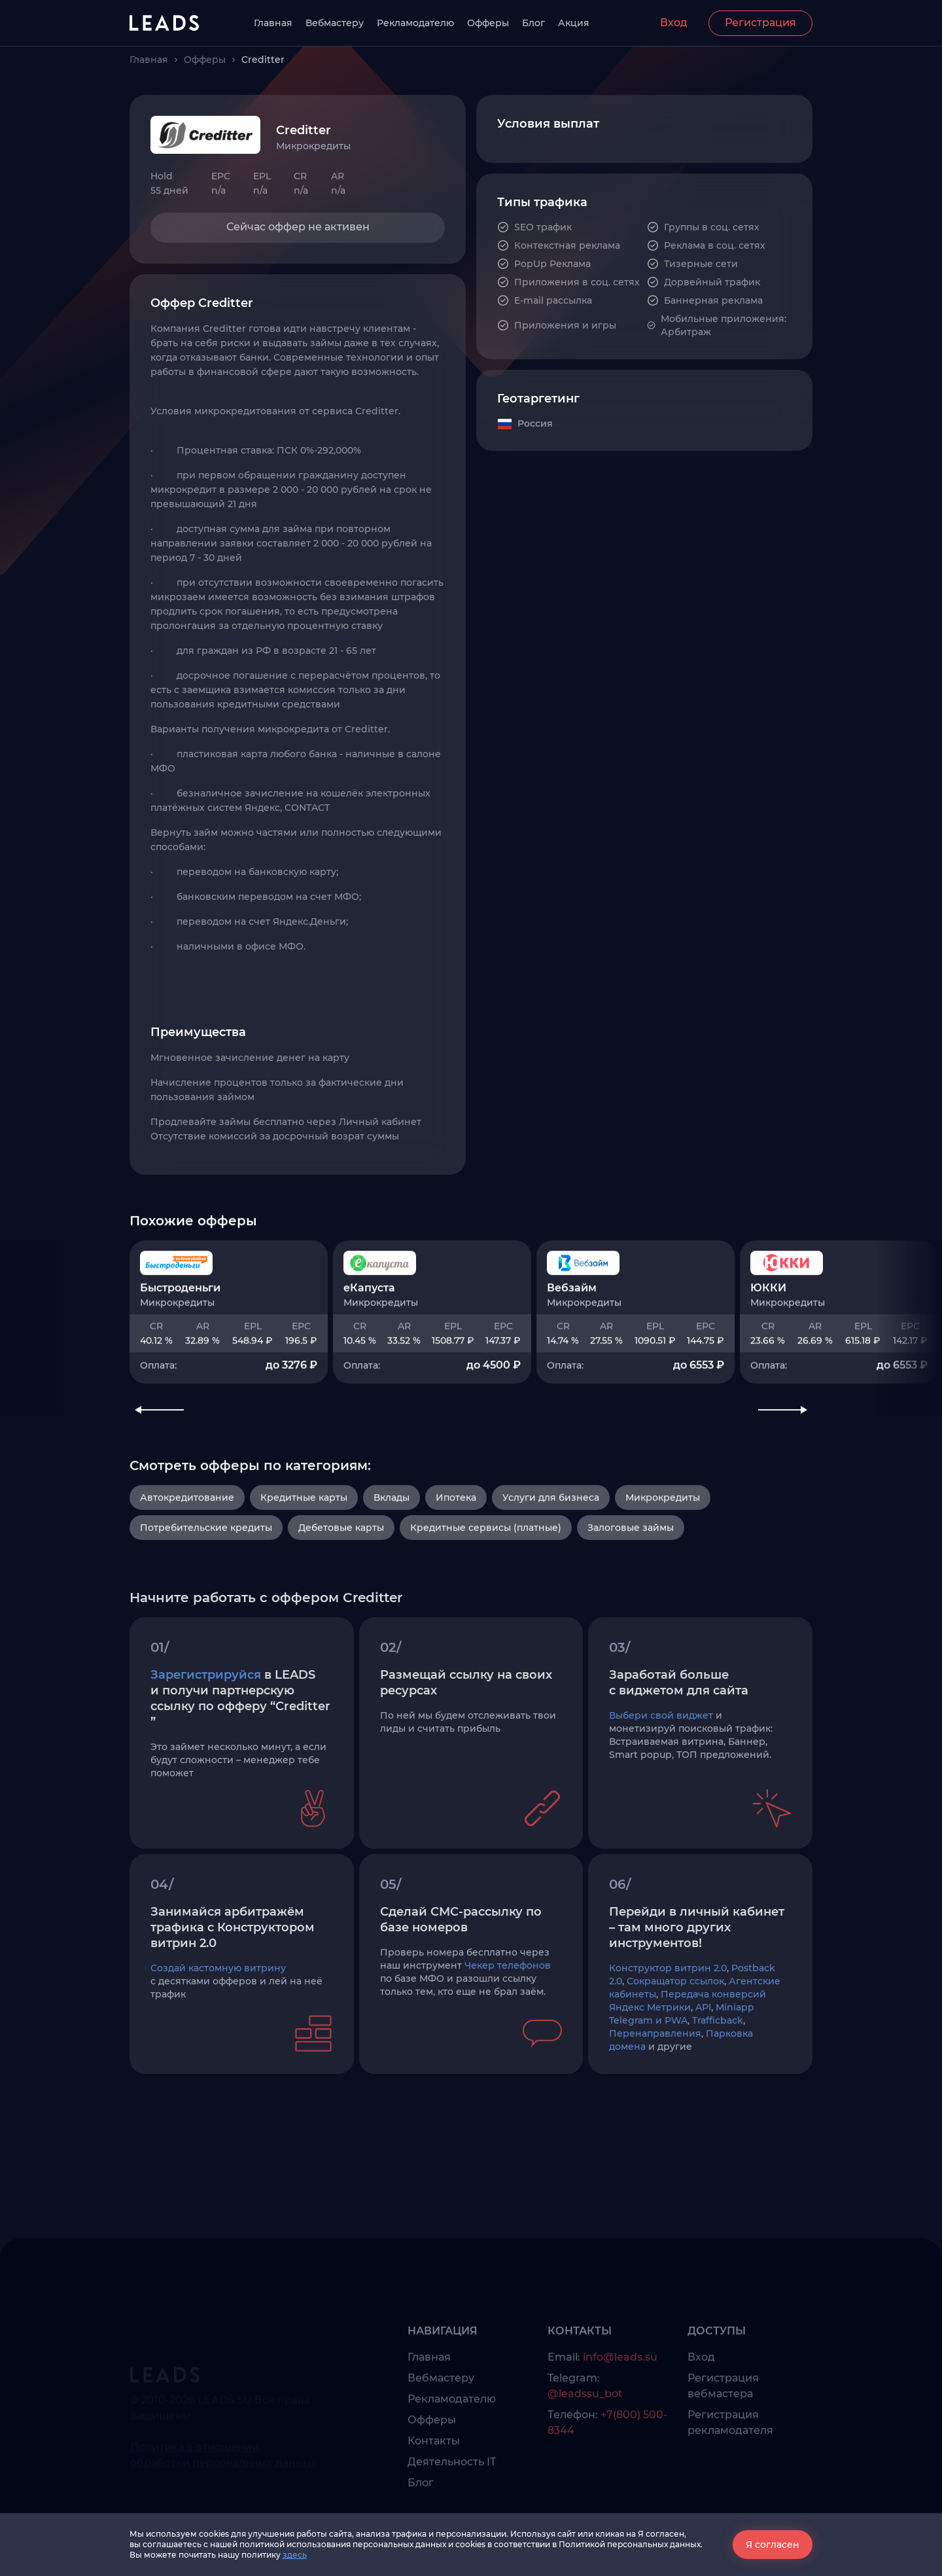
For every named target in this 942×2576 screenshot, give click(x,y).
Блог (533, 23)
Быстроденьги (180, 1341)
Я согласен (772, 2544)
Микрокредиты (662, 1567)
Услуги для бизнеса (550, 1567)
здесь (295, 2555)
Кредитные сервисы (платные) (485, 1597)
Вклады (392, 1567)
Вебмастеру (334, 23)
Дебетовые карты (341, 1597)
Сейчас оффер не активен (298, 227)
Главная (273, 23)
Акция (573, 23)
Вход (674, 22)
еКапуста (369, 1341)
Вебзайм (572, 1341)
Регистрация (760, 22)
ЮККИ (768, 1341)
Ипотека (456, 1567)
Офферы (488, 23)
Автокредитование (187, 1567)
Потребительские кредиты (206, 1597)
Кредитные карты (303, 1567)
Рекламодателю (415, 23)
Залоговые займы (630, 1597)
